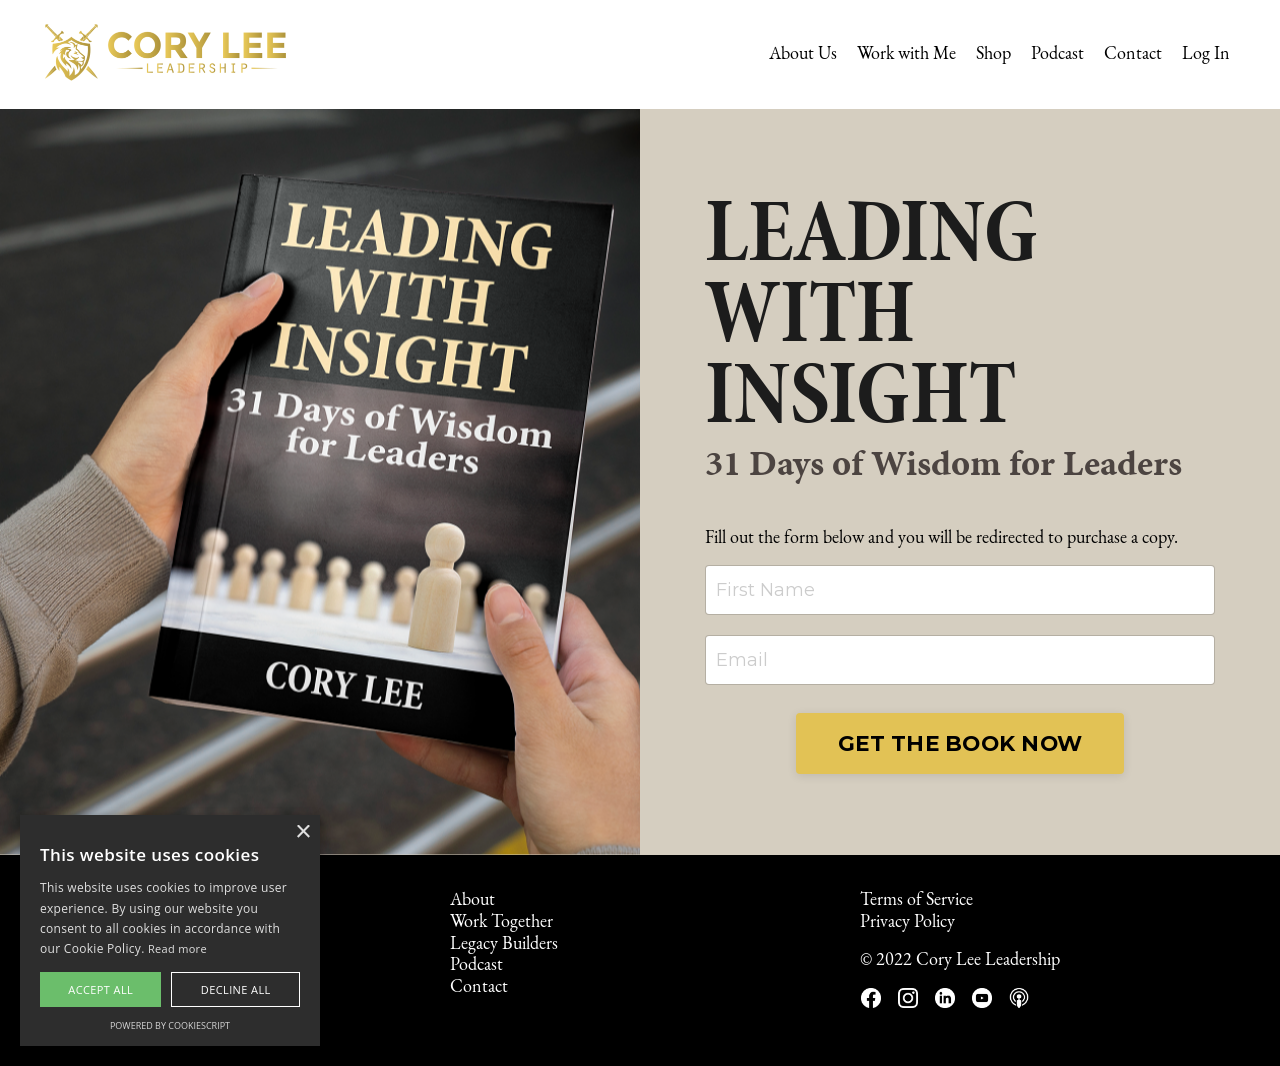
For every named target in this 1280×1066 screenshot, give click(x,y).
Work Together (501, 922)
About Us (803, 54)
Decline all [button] (236, 989)
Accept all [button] (100, 989)
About (472, 900)
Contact (1133, 54)
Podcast (1057, 54)
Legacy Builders (504, 944)
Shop (993, 54)
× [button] (302, 832)
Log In (1206, 54)
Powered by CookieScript (170, 1025)
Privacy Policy (907, 922)
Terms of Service (916, 900)
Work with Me (906, 54)
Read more (177, 948)
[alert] (170, 930)
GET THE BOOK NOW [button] (960, 743)
